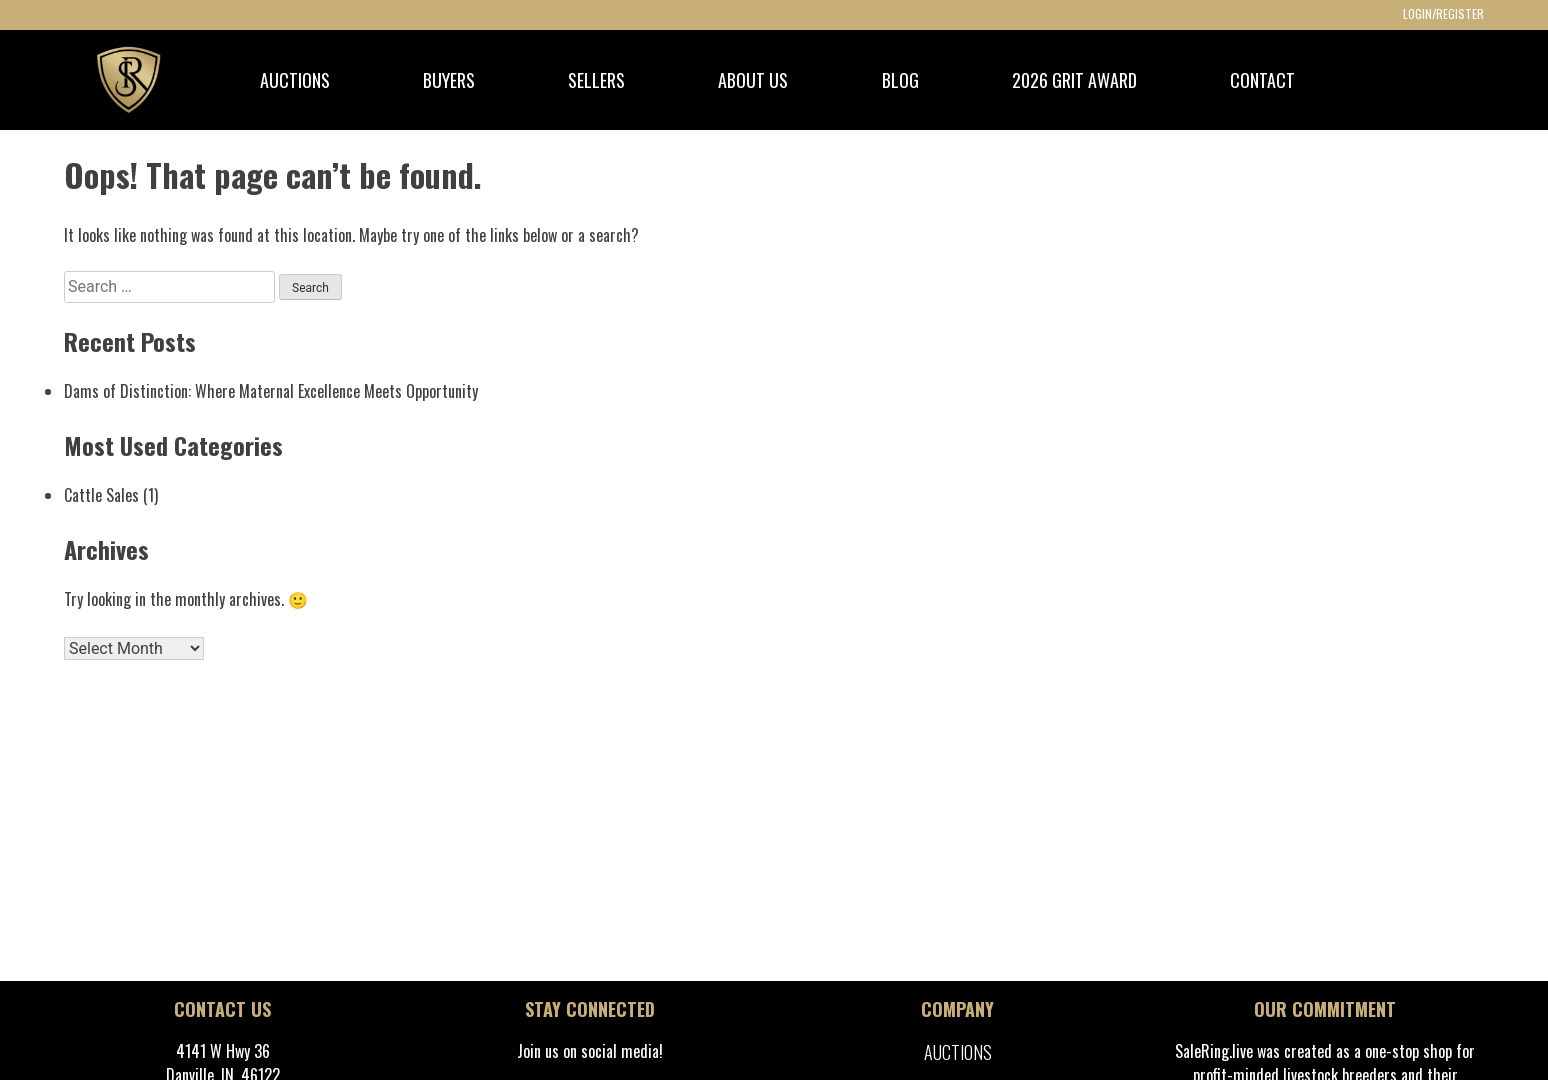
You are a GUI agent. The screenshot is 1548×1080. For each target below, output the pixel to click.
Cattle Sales (101, 495)
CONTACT (1262, 80)
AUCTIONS (295, 80)
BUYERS (449, 80)
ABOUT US (753, 80)
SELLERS (596, 80)
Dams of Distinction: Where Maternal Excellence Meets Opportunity (271, 391)
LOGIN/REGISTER (1443, 13)
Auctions (958, 1052)
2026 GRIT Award (1074, 80)
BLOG (900, 80)
